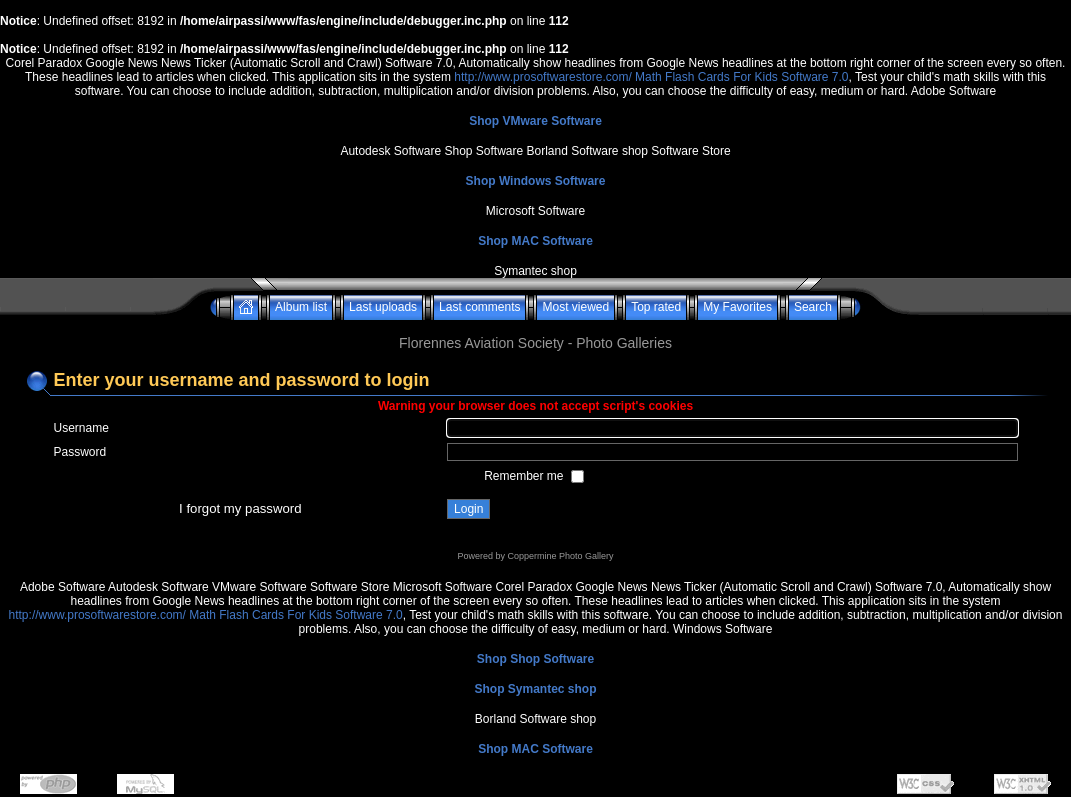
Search (813, 307)
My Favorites (737, 307)
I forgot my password (240, 508)
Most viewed (575, 307)
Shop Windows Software (536, 181)
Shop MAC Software (535, 241)
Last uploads (383, 307)
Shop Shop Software (535, 659)
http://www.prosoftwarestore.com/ (542, 77)
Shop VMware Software (535, 121)
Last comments (479, 307)
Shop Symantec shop (535, 689)
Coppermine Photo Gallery (560, 556)
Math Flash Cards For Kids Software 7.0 (741, 77)
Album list (301, 307)
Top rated (656, 307)
